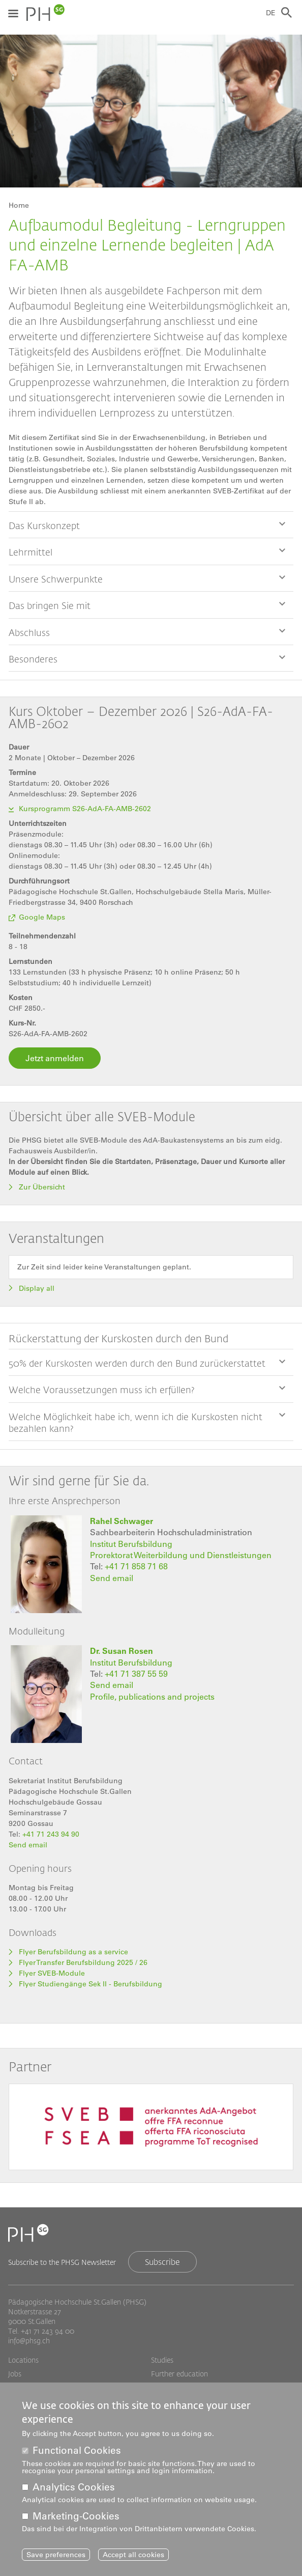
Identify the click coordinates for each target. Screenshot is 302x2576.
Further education (179, 2373)
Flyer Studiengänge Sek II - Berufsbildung (90, 1983)
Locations (23, 2360)
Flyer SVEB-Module (52, 1973)
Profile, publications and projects (152, 1697)
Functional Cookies (77, 2450)
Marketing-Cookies (76, 2516)
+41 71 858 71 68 (136, 1566)
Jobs (14, 2373)
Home (19, 205)
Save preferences (55, 2554)
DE (271, 12)
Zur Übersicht (43, 1187)
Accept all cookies (133, 2554)
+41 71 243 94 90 (50, 1834)
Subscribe (162, 2261)
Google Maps (42, 917)
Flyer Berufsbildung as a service (73, 1951)
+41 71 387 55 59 (136, 1674)
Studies (162, 2360)
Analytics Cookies (74, 2487)
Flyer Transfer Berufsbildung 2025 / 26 (83, 1962)
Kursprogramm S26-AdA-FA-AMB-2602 (85, 808)
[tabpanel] (151, 2128)
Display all (36, 1288)
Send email (111, 1578)
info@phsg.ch (29, 2340)
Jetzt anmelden (54, 1058)
